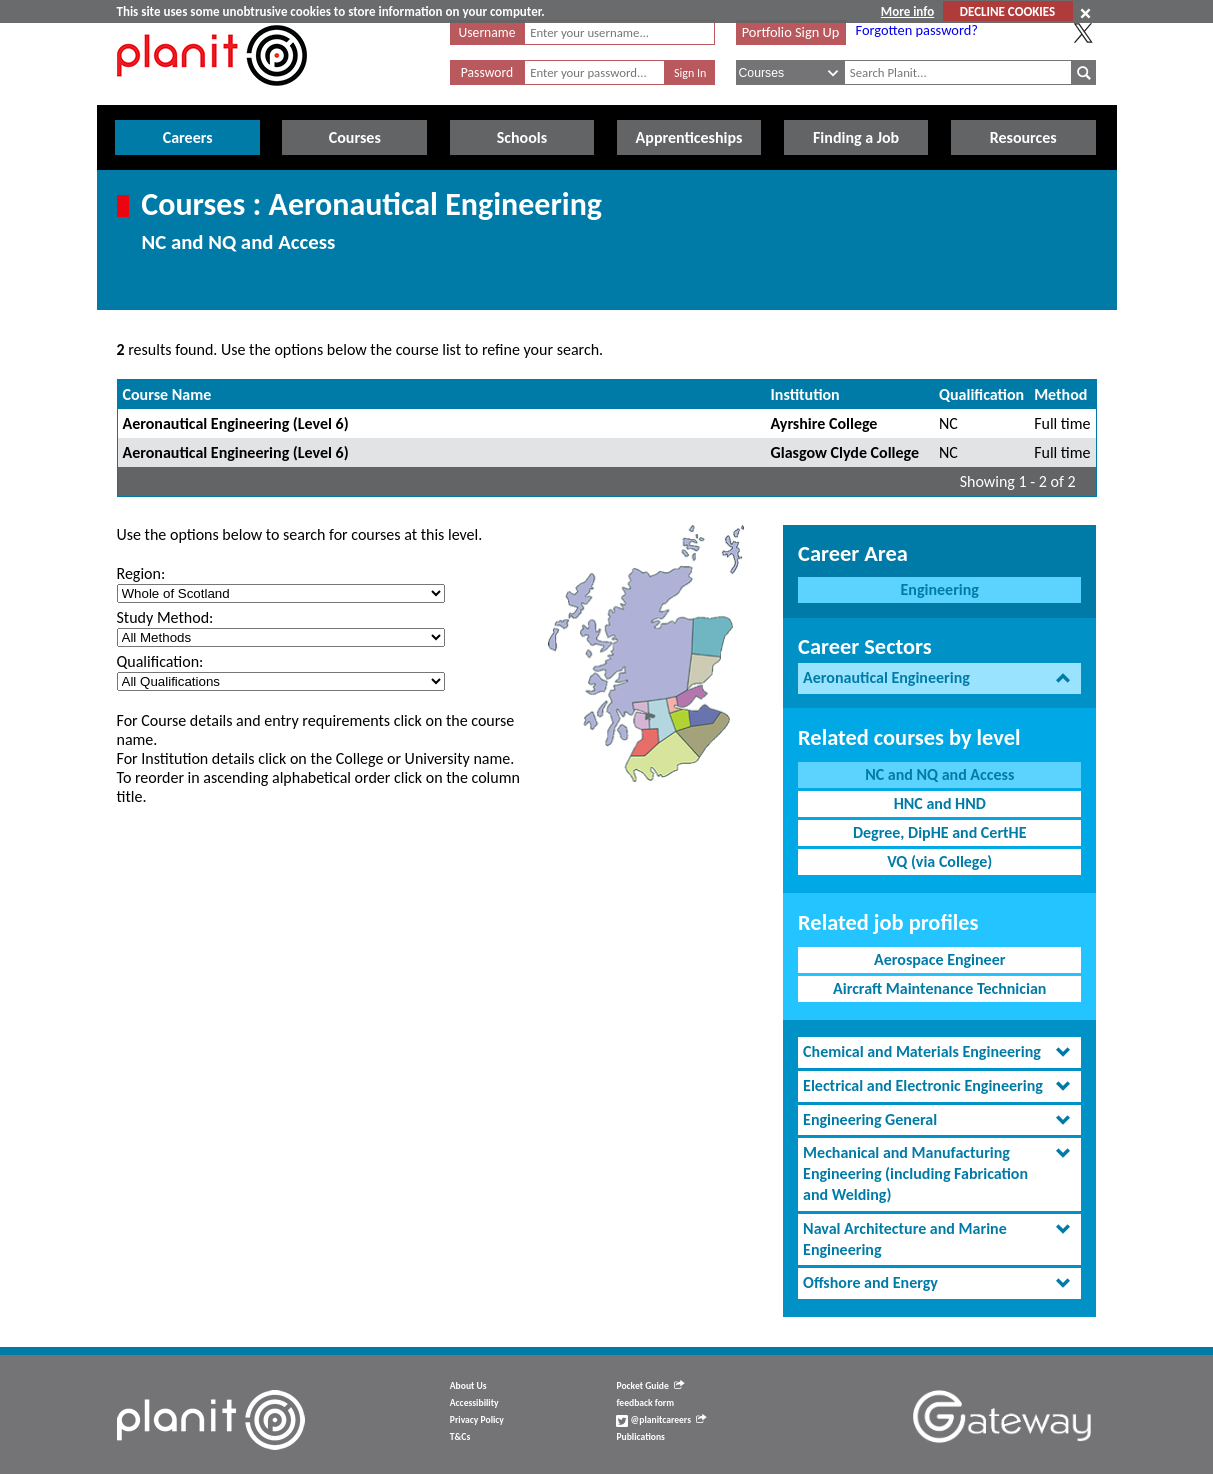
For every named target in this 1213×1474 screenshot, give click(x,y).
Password (487, 72)
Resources (1023, 137)
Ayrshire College (824, 423)
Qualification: (160, 661)
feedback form (645, 1403)
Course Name (167, 394)
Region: (141, 573)
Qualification (981, 394)
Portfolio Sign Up (791, 32)
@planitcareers (661, 1420)
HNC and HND (940, 803)
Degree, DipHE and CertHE (940, 832)
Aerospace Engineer (939, 959)
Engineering (940, 589)
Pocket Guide (649, 1386)
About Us (468, 1386)
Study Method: (165, 617)
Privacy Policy (477, 1420)
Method (1060, 394)
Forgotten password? (917, 30)
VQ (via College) (939, 861)
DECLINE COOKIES (1007, 11)
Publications (640, 1437)
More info (907, 11)
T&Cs (460, 1437)
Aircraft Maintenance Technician (939, 988)
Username (487, 32)
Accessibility (474, 1403)
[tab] (939, 678)
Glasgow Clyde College (845, 452)
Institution (805, 394)
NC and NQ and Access (939, 774)
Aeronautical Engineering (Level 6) (236, 423)
